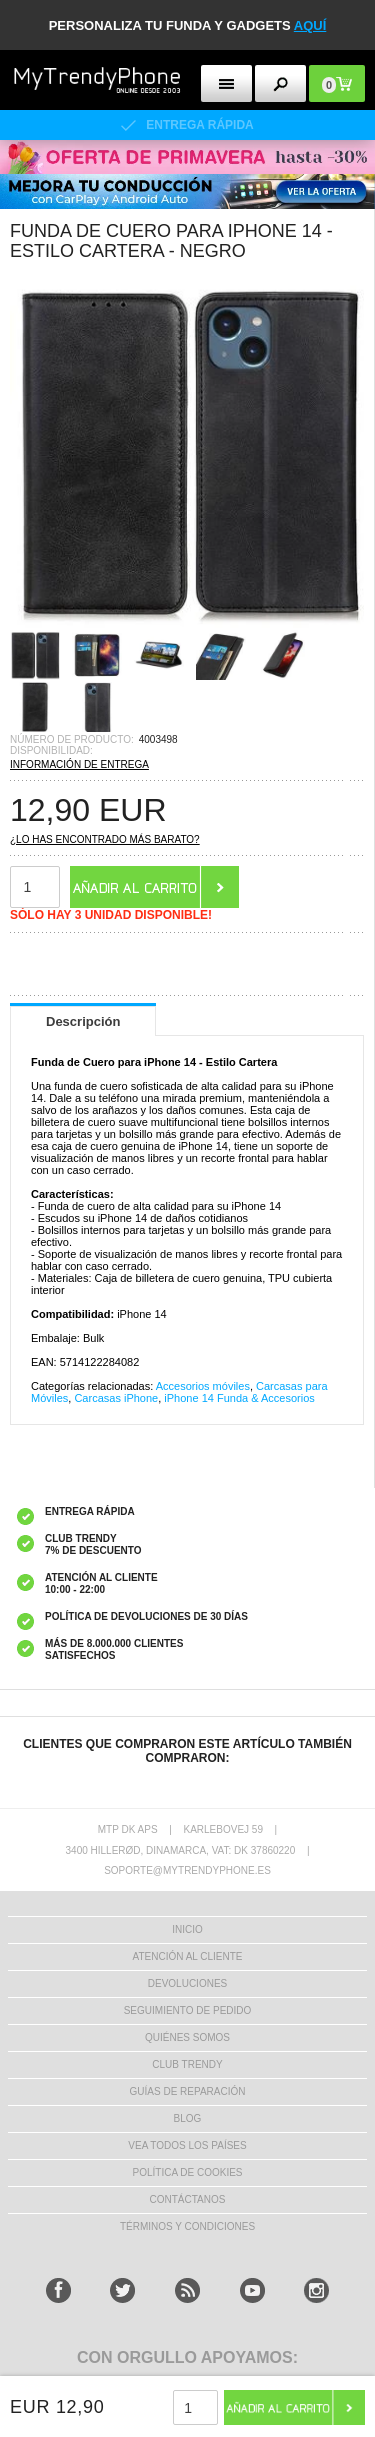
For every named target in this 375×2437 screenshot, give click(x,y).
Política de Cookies (187, 2172)
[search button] (280, 83)
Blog (188, 2118)
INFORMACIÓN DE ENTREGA (79, 764)
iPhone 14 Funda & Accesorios (239, 1398)
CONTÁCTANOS (188, 2199)
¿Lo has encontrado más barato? (105, 839)
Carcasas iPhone (116, 1398)
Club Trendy (187, 2064)
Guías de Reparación (188, 2091)
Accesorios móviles (203, 1386)
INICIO (187, 1929)
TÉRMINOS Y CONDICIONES (187, 2226)
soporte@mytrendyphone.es (187, 1870)
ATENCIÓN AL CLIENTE (187, 1956)
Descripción (83, 1021)
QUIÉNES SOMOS (187, 2037)
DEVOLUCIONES (187, 1983)
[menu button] (226, 83)
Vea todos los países (187, 2145)
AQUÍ (310, 25)
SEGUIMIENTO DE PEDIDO (188, 2010)
